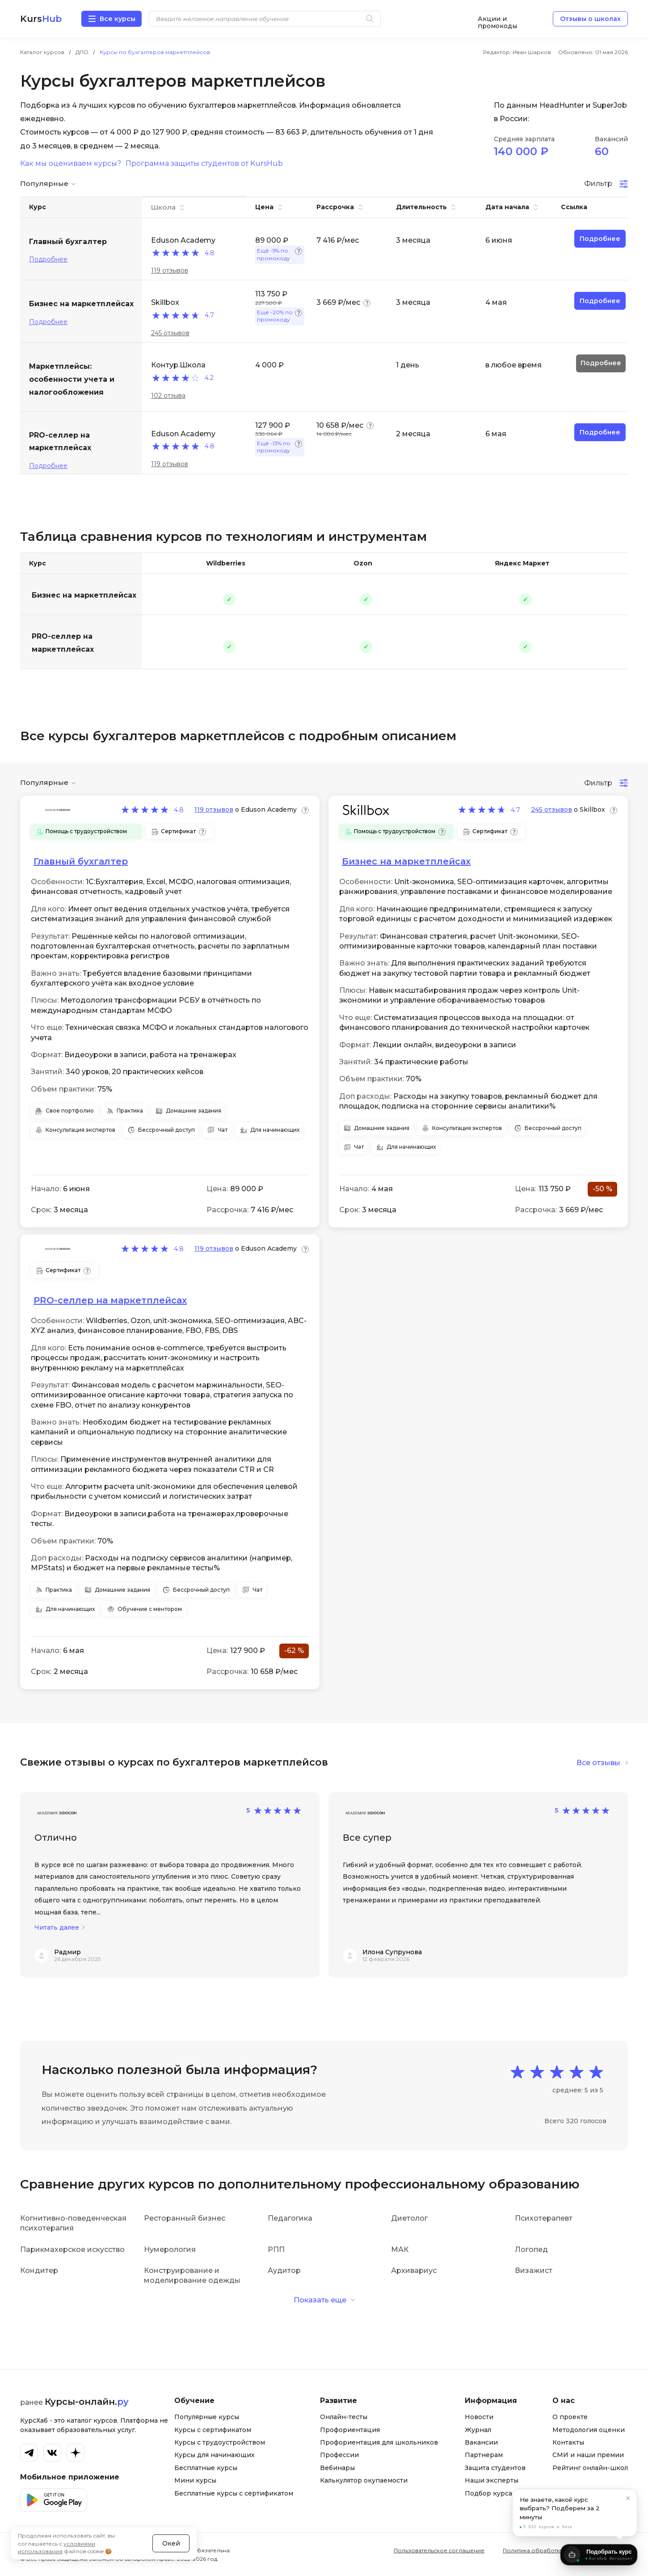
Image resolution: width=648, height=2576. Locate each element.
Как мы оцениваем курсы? (70, 164)
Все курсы (117, 19)
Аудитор (284, 2270)
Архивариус (414, 2270)
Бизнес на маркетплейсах (84, 595)
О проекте (570, 2417)
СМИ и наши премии (588, 2455)
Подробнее (48, 259)
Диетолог (409, 2218)
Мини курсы (195, 2480)
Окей (171, 2533)
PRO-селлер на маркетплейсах (63, 642)
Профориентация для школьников (379, 2442)
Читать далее (56, 1927)
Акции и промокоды (497, 19)
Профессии (339, 2455)
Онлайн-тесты (343, 2417)
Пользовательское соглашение (439, 2550)
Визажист (533, 2270)
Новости (479, 2417)
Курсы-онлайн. (87, 2401)
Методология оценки (588, 2430)
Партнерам (484, 2455)
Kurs (41, 18)
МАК (399, 2249)
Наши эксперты (491, 2480)
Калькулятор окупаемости (364, 2480)
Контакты (568, 2442)
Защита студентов (495, 2468)
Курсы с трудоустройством (219, 2442)
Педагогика (290, 2218)
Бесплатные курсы (205, 2468)
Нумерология (170, 2249)
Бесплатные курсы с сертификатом (233, 2493)
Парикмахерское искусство (72, 2249)
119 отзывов (169, 270)
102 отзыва (168, 396)
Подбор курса (488, 2493)
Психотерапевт (543, 2218)
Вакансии (481, 2442)
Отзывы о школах (590, 19)
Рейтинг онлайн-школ (590, 2468)
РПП (276, 2249)
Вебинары (337, 2468)
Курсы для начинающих (214, 2455)
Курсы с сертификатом (212, 2430)
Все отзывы (598, 1762)
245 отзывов (170, 333)
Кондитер (39, 2270)
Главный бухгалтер (81, 861)
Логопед (531, 2249)
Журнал (478, 2430)
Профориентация (350, 2430)
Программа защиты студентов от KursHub (204, 164)
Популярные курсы (206, 2417)
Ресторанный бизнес (184, 2218)
